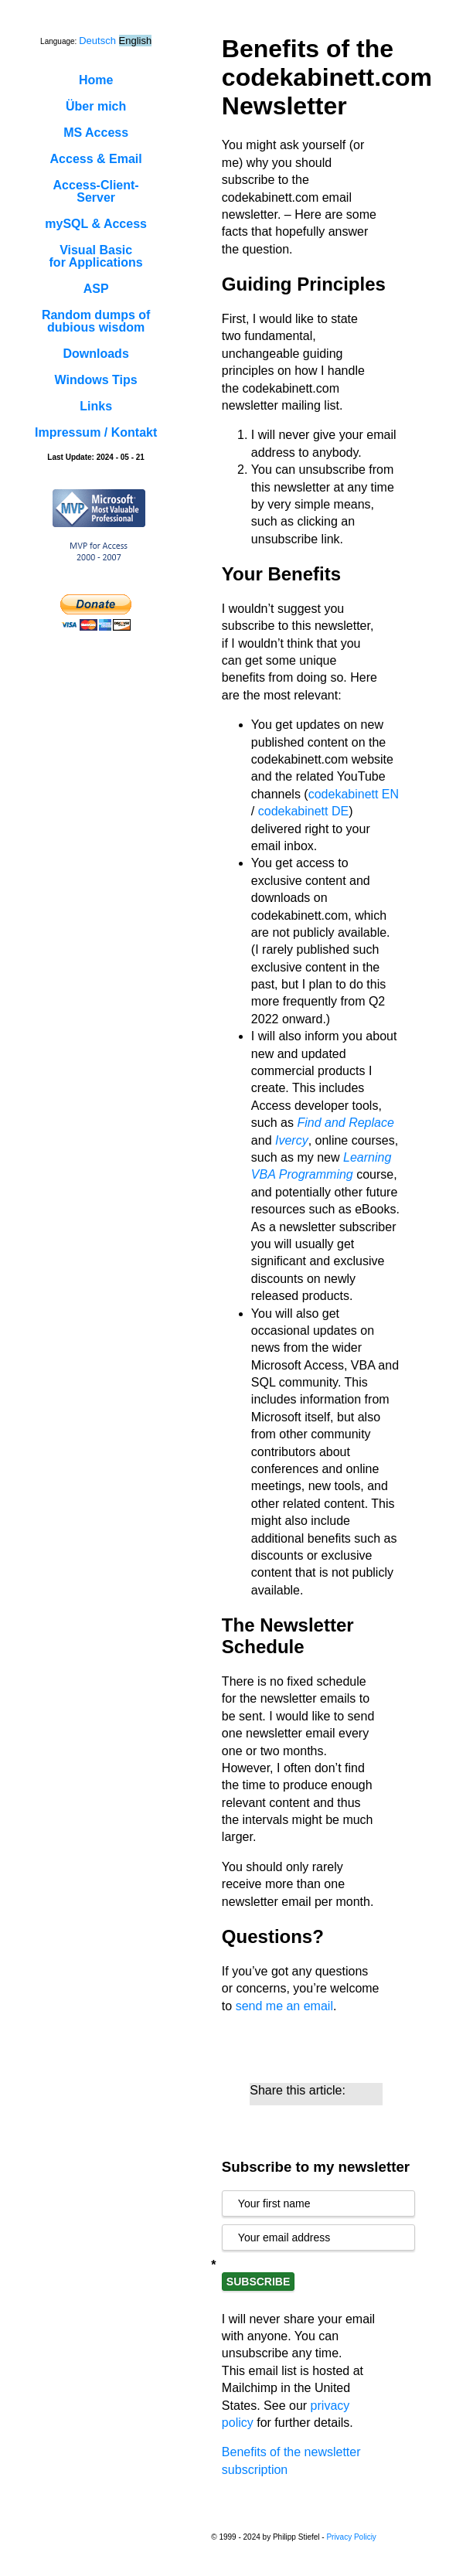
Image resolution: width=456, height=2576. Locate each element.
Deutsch (97, 40)
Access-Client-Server (96, 191)
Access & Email (96, 158)
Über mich (96, 106)
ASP (96, 288)
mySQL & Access (96, 223)
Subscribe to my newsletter (316, 2167)
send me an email (284, 2006)
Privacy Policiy (351, 2537)
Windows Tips (96, 379)
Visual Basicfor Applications (96, 256)
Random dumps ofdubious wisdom (96, 321)
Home (96, 80)
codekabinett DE (303, 811)
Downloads (95, 353)
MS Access (95, 132)
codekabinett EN (353, 794)
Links (96, 406)
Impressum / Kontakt (96, 432)
